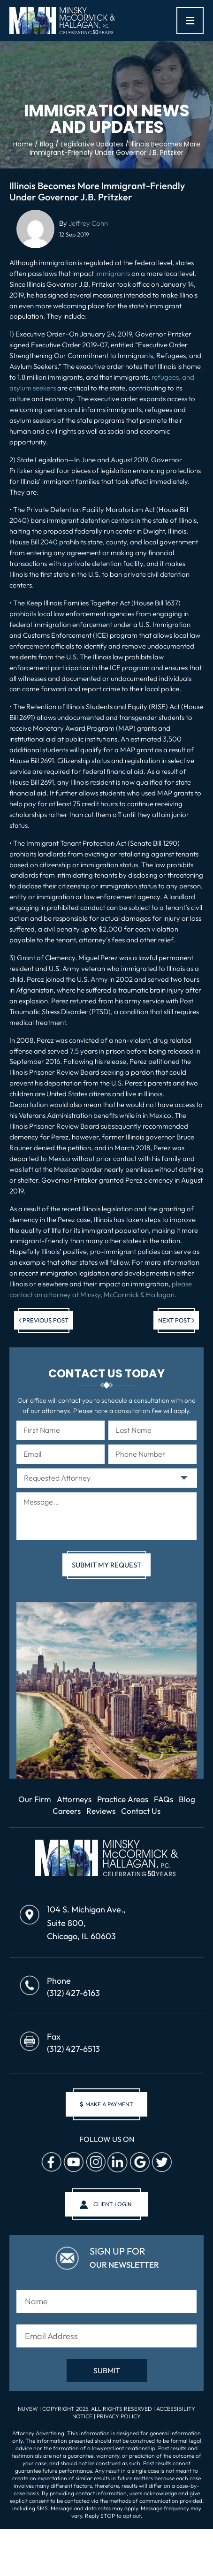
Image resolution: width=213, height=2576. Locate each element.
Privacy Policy (119, 2416)
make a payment (106, 2104)
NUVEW (28, 2408)
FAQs (163, 1799)
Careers (67, 1811)
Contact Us (140, 1811)
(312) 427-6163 (73, 1992)
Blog (187, 1799)
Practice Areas (122, 1799)
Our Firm (34, 1799)
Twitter (161, 2162)
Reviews (100, 1811)
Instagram (95, 2162)
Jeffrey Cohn (88, 223)
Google (139, 2162)
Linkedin (117, 2162)
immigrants (112, 273)
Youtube (73, 2162)
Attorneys (74, 1799)
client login (112, 2204)
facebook (51, 2162)
